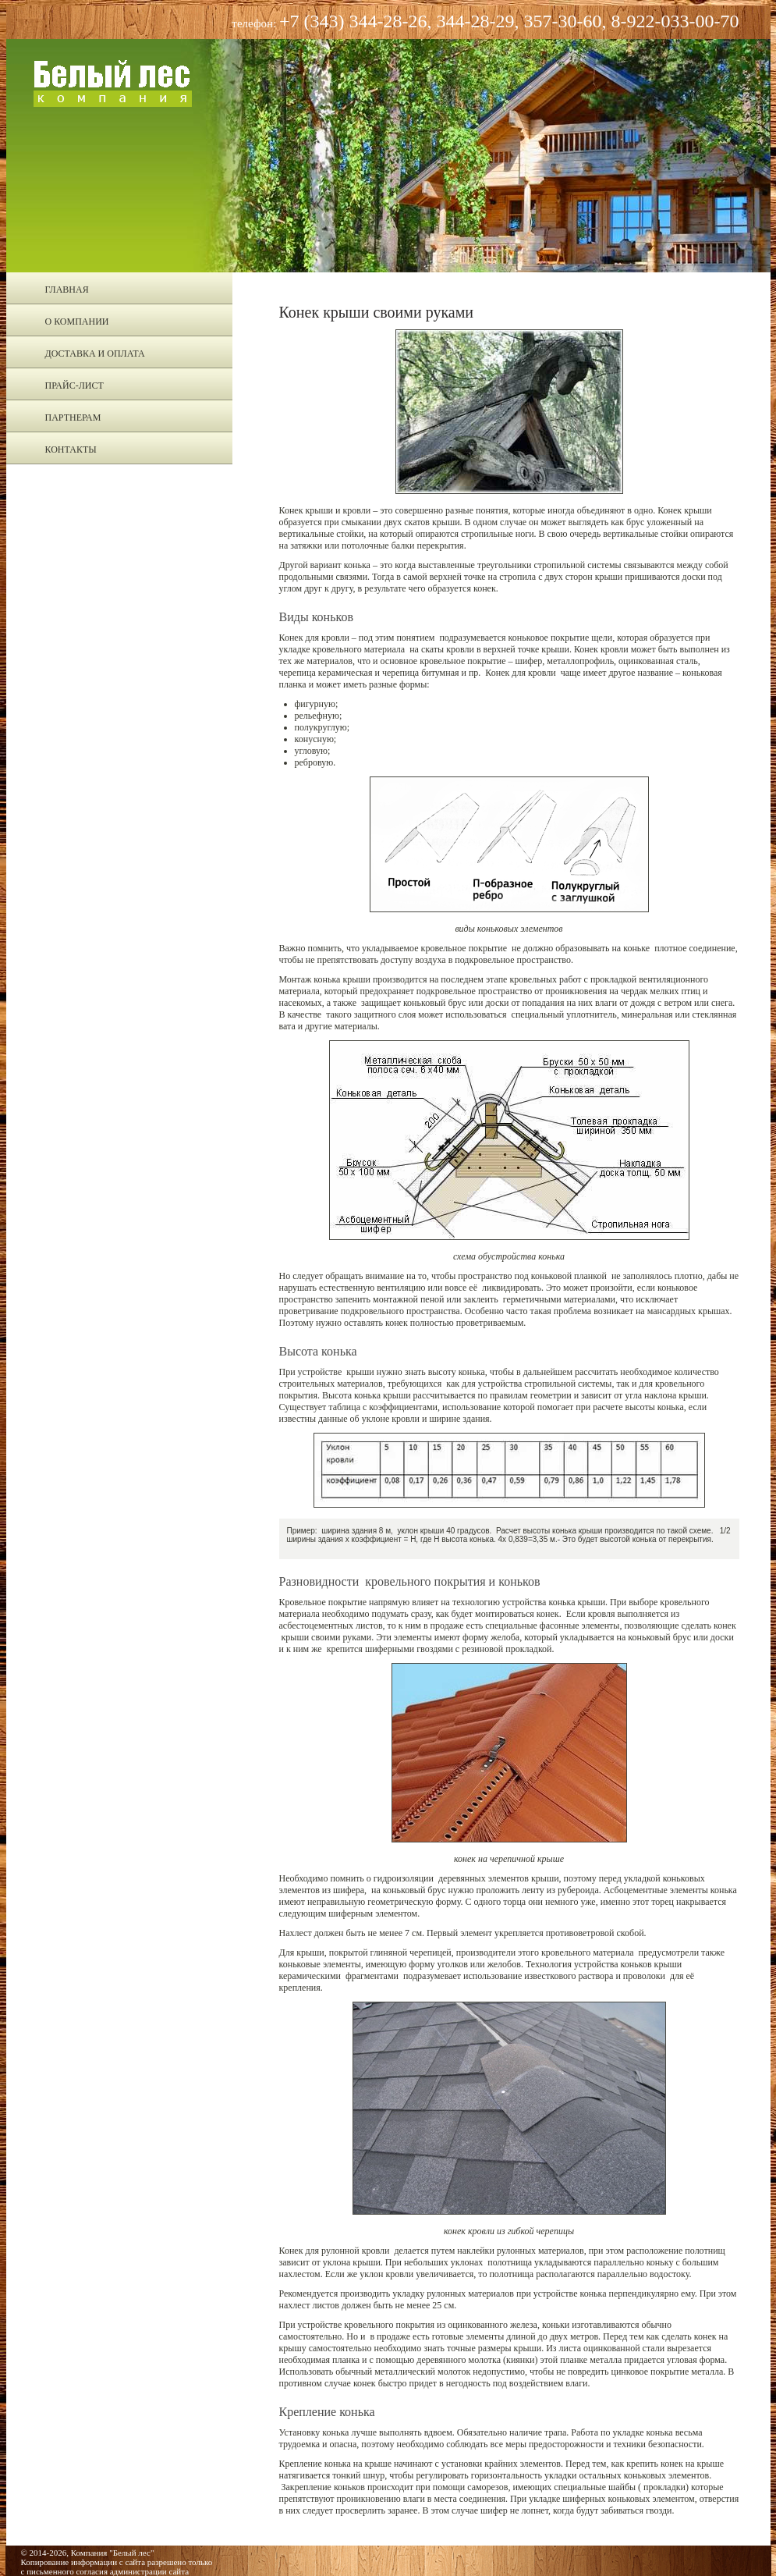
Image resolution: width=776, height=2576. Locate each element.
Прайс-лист (74, 385)
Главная (67, 289)
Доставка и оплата (95, 353)
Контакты (71, 449)
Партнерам (73, 417)
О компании (77, 321)
